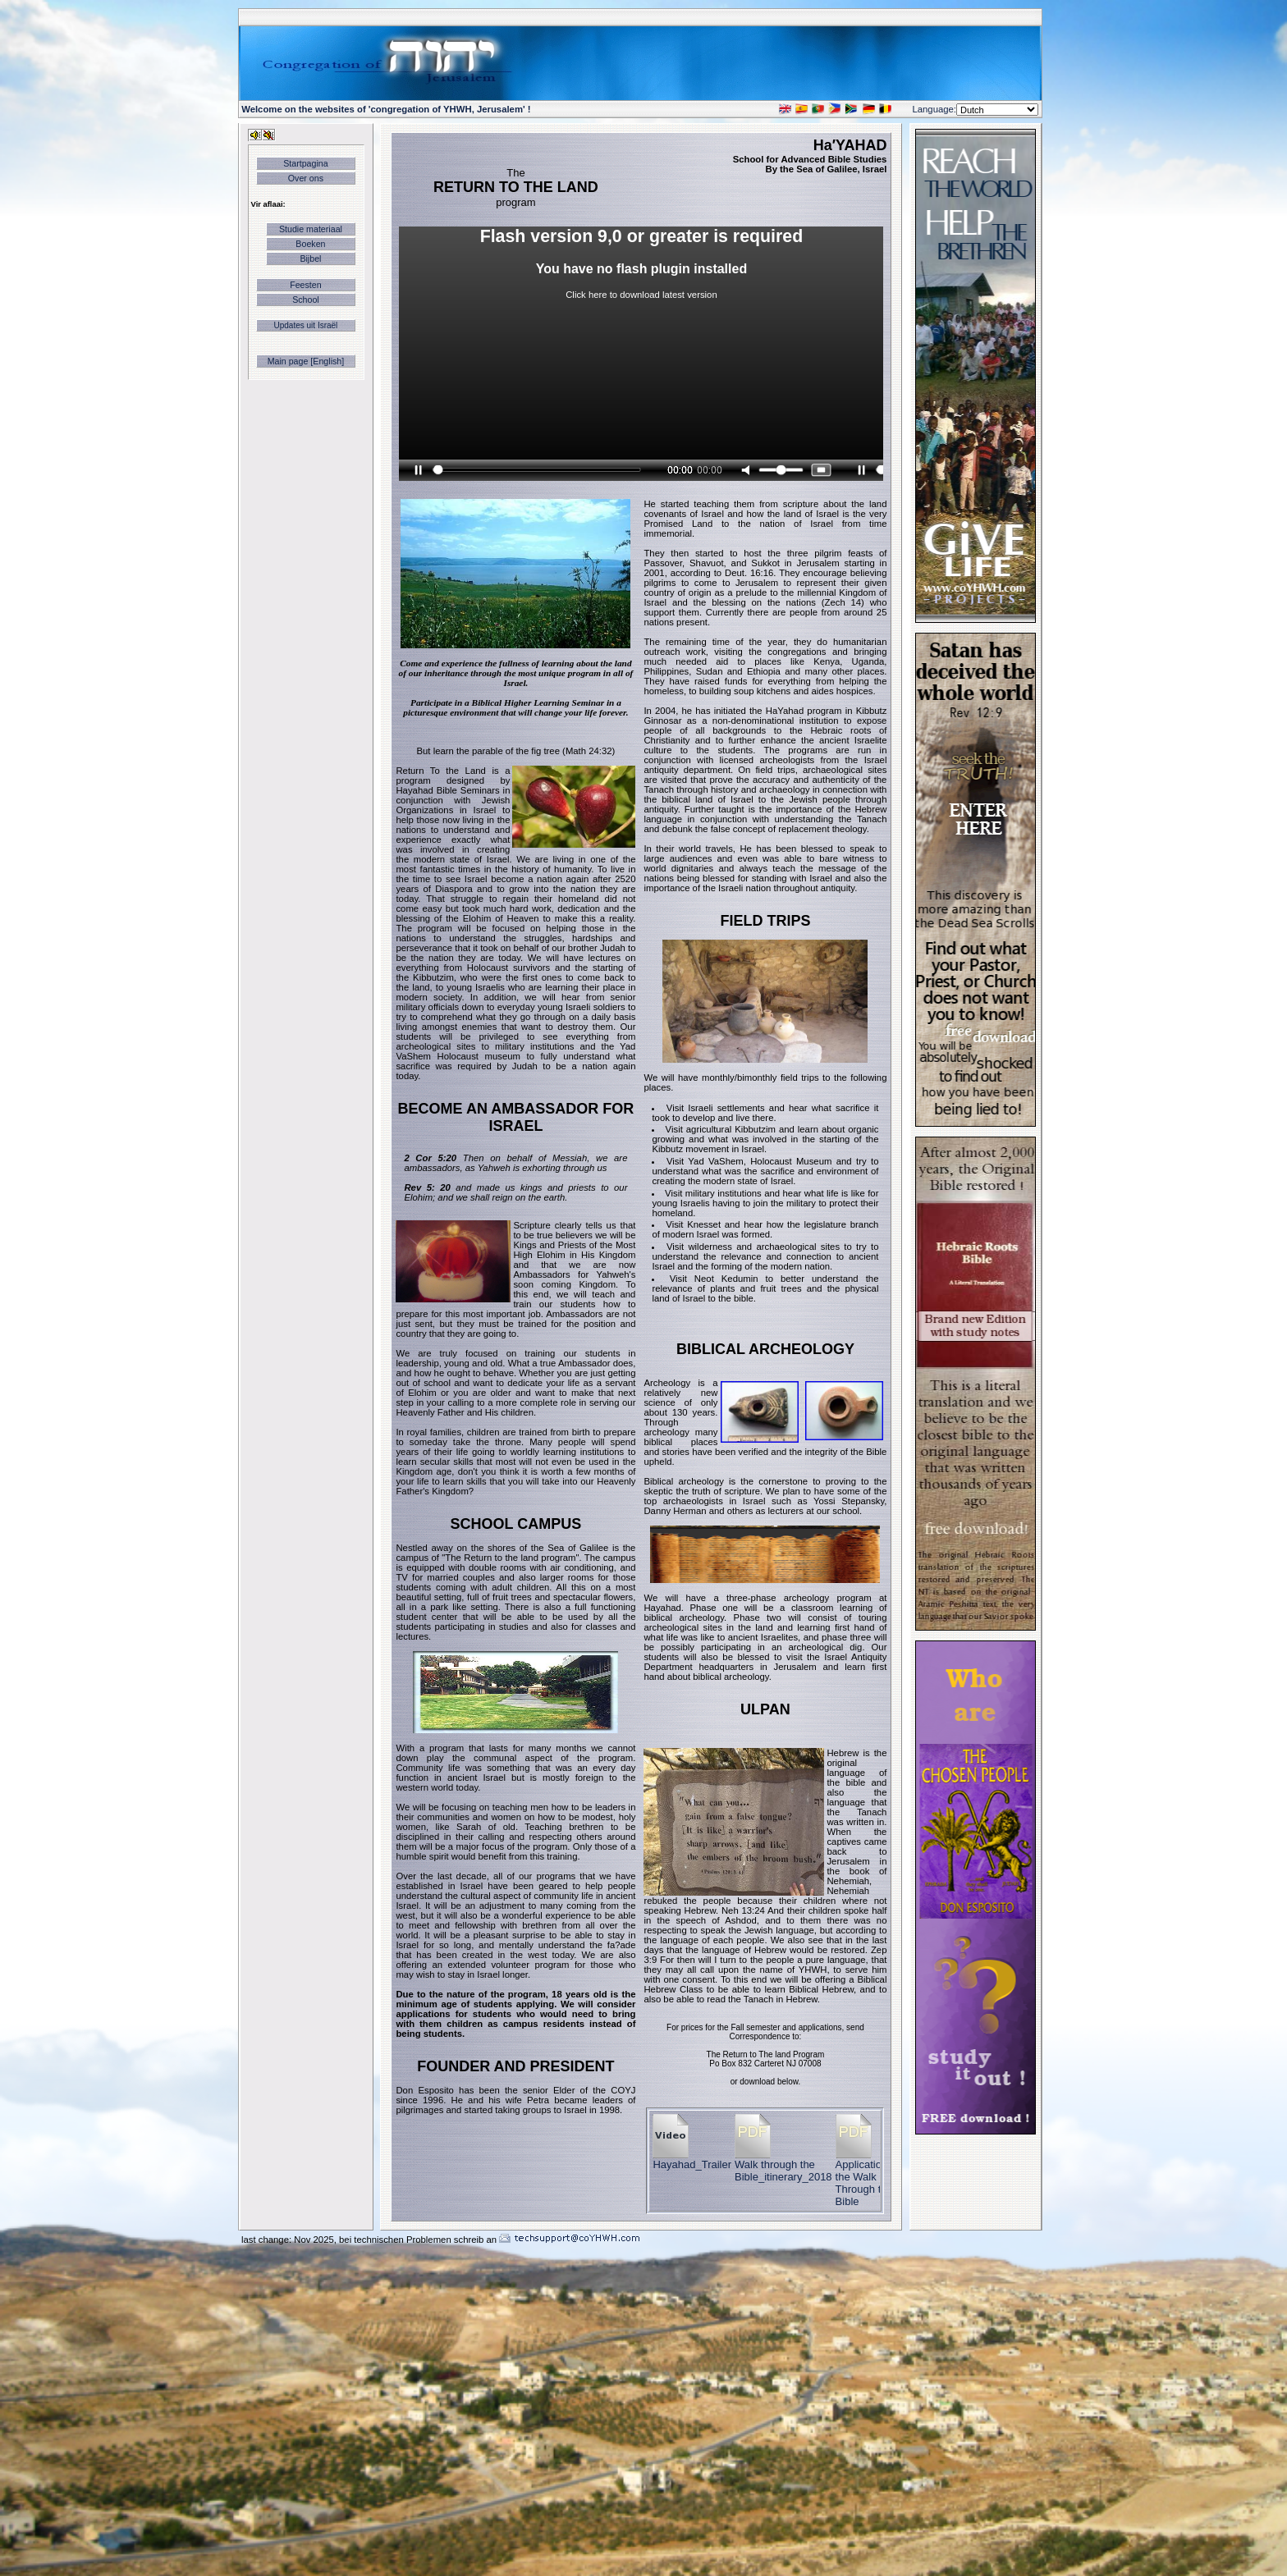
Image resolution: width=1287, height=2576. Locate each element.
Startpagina (305, 163)
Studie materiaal (310, 229)
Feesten (306, 285)
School (305, 299)
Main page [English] (306, 361)
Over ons (305, 178)
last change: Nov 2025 (287, 2239)
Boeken (310, 244)
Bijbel (310, 258)
